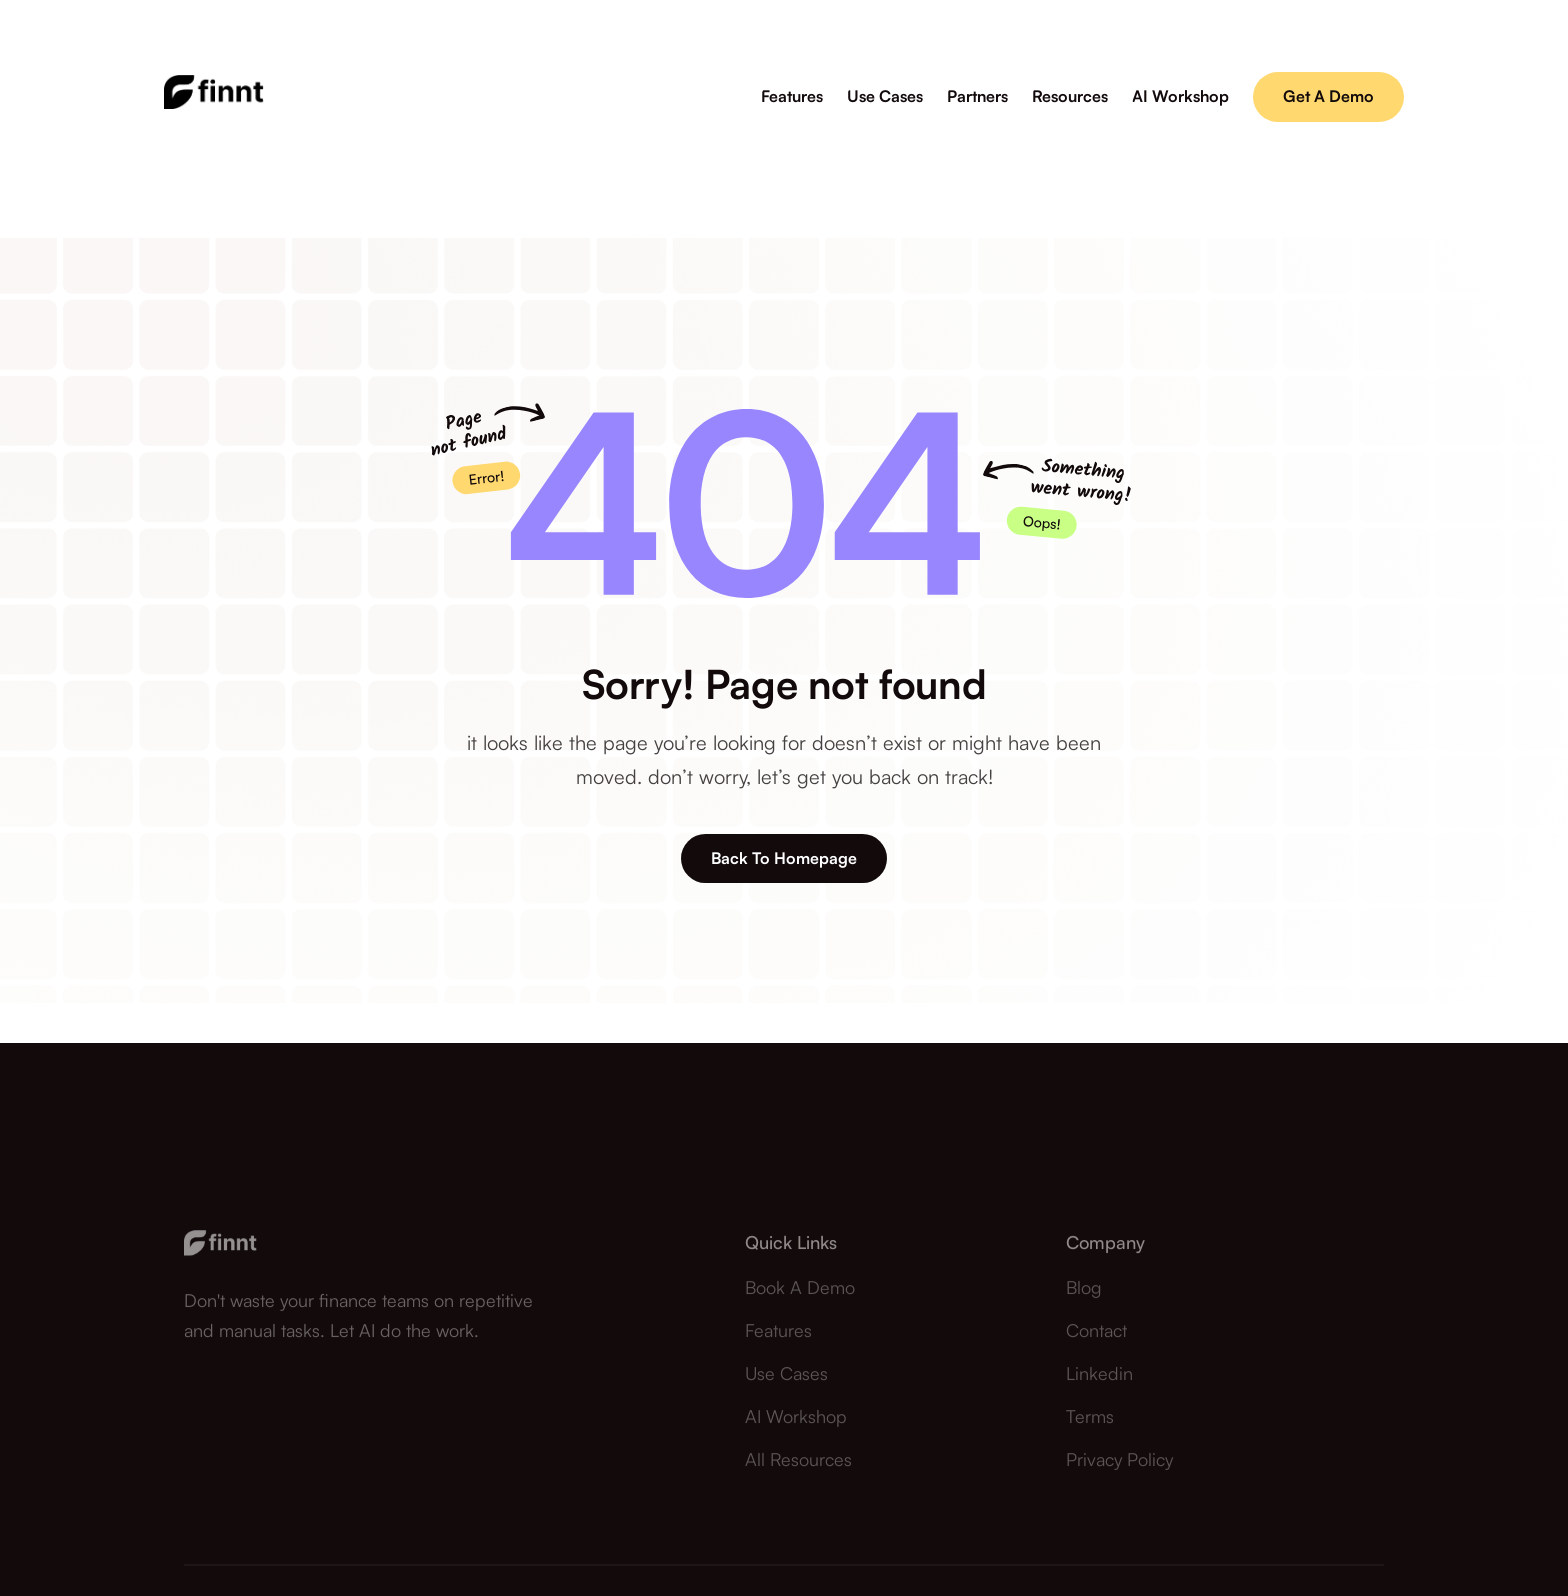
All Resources (798, 1472)
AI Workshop (796, 1429)
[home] (214, 96)
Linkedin (1099, 1386)
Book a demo (800, 1299)
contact (1096, 1342)
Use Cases (786, 1386)
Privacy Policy (1119, 1472)
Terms (1090, 1429)
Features (778, 1342)
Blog (1084, 1299)
